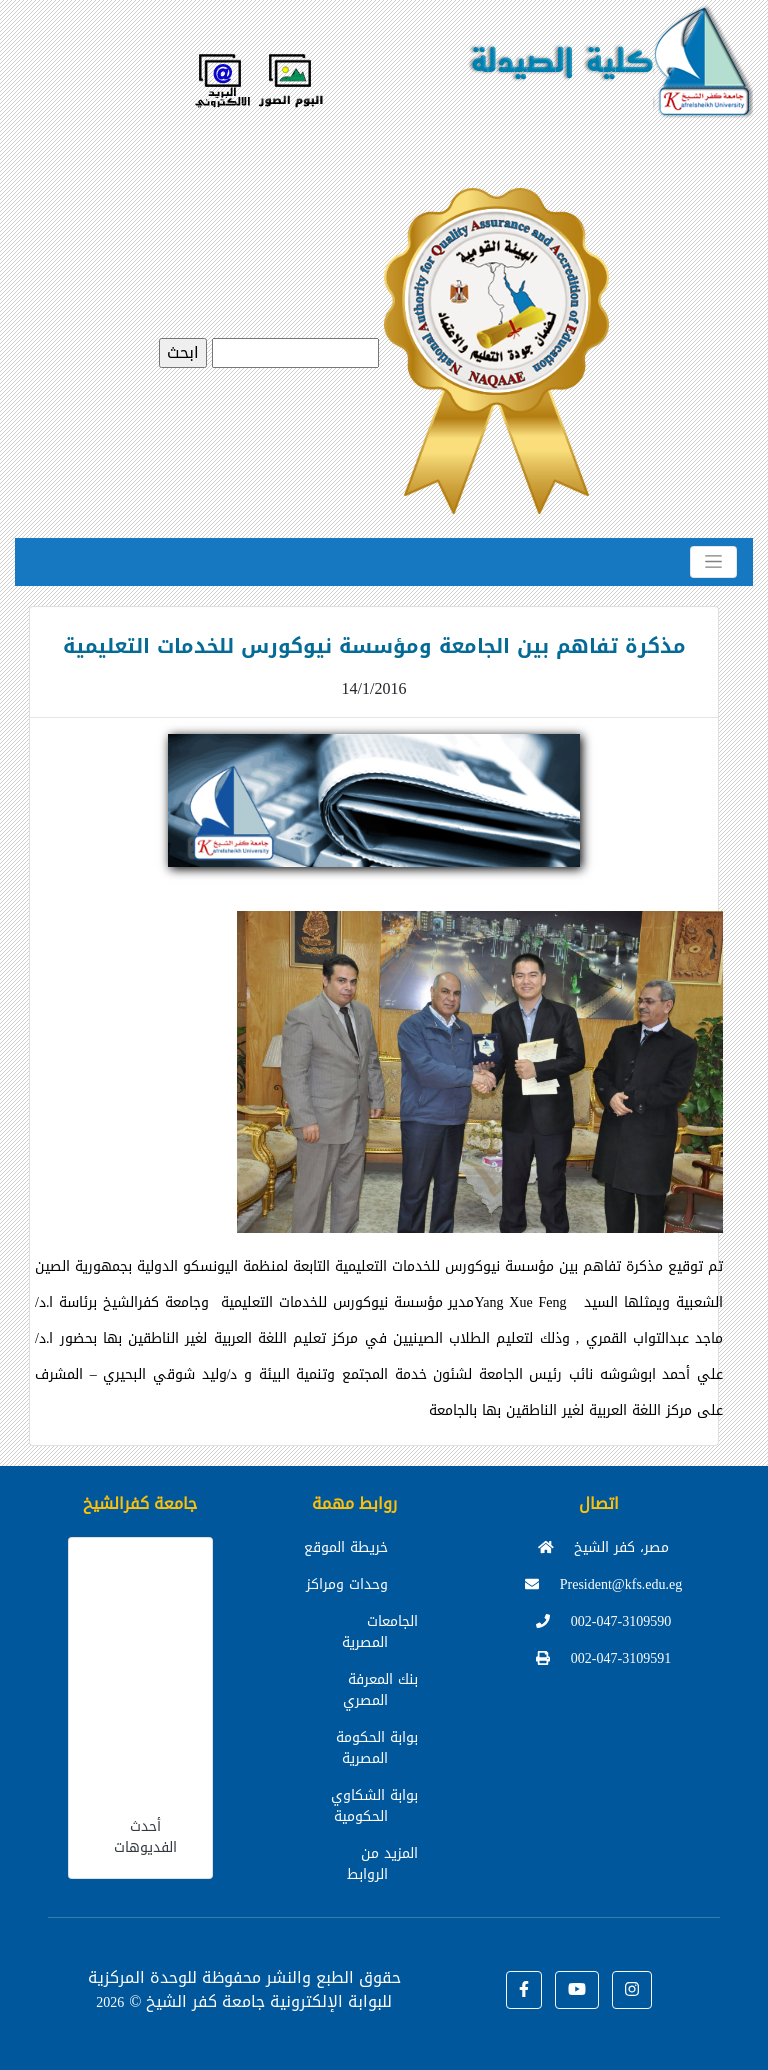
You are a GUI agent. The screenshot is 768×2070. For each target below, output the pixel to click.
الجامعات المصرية (380, 1632)
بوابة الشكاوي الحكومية (374, 1806)
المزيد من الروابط (382, 1864)
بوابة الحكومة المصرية (377, 1748)
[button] (524, 1990)
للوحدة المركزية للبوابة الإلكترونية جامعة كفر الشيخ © (240, 1989)
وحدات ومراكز (347, 1584)
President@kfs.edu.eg (604, 1584)
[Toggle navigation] (713, 562)
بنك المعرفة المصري (380, 1690)
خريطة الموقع (346, 1547)
